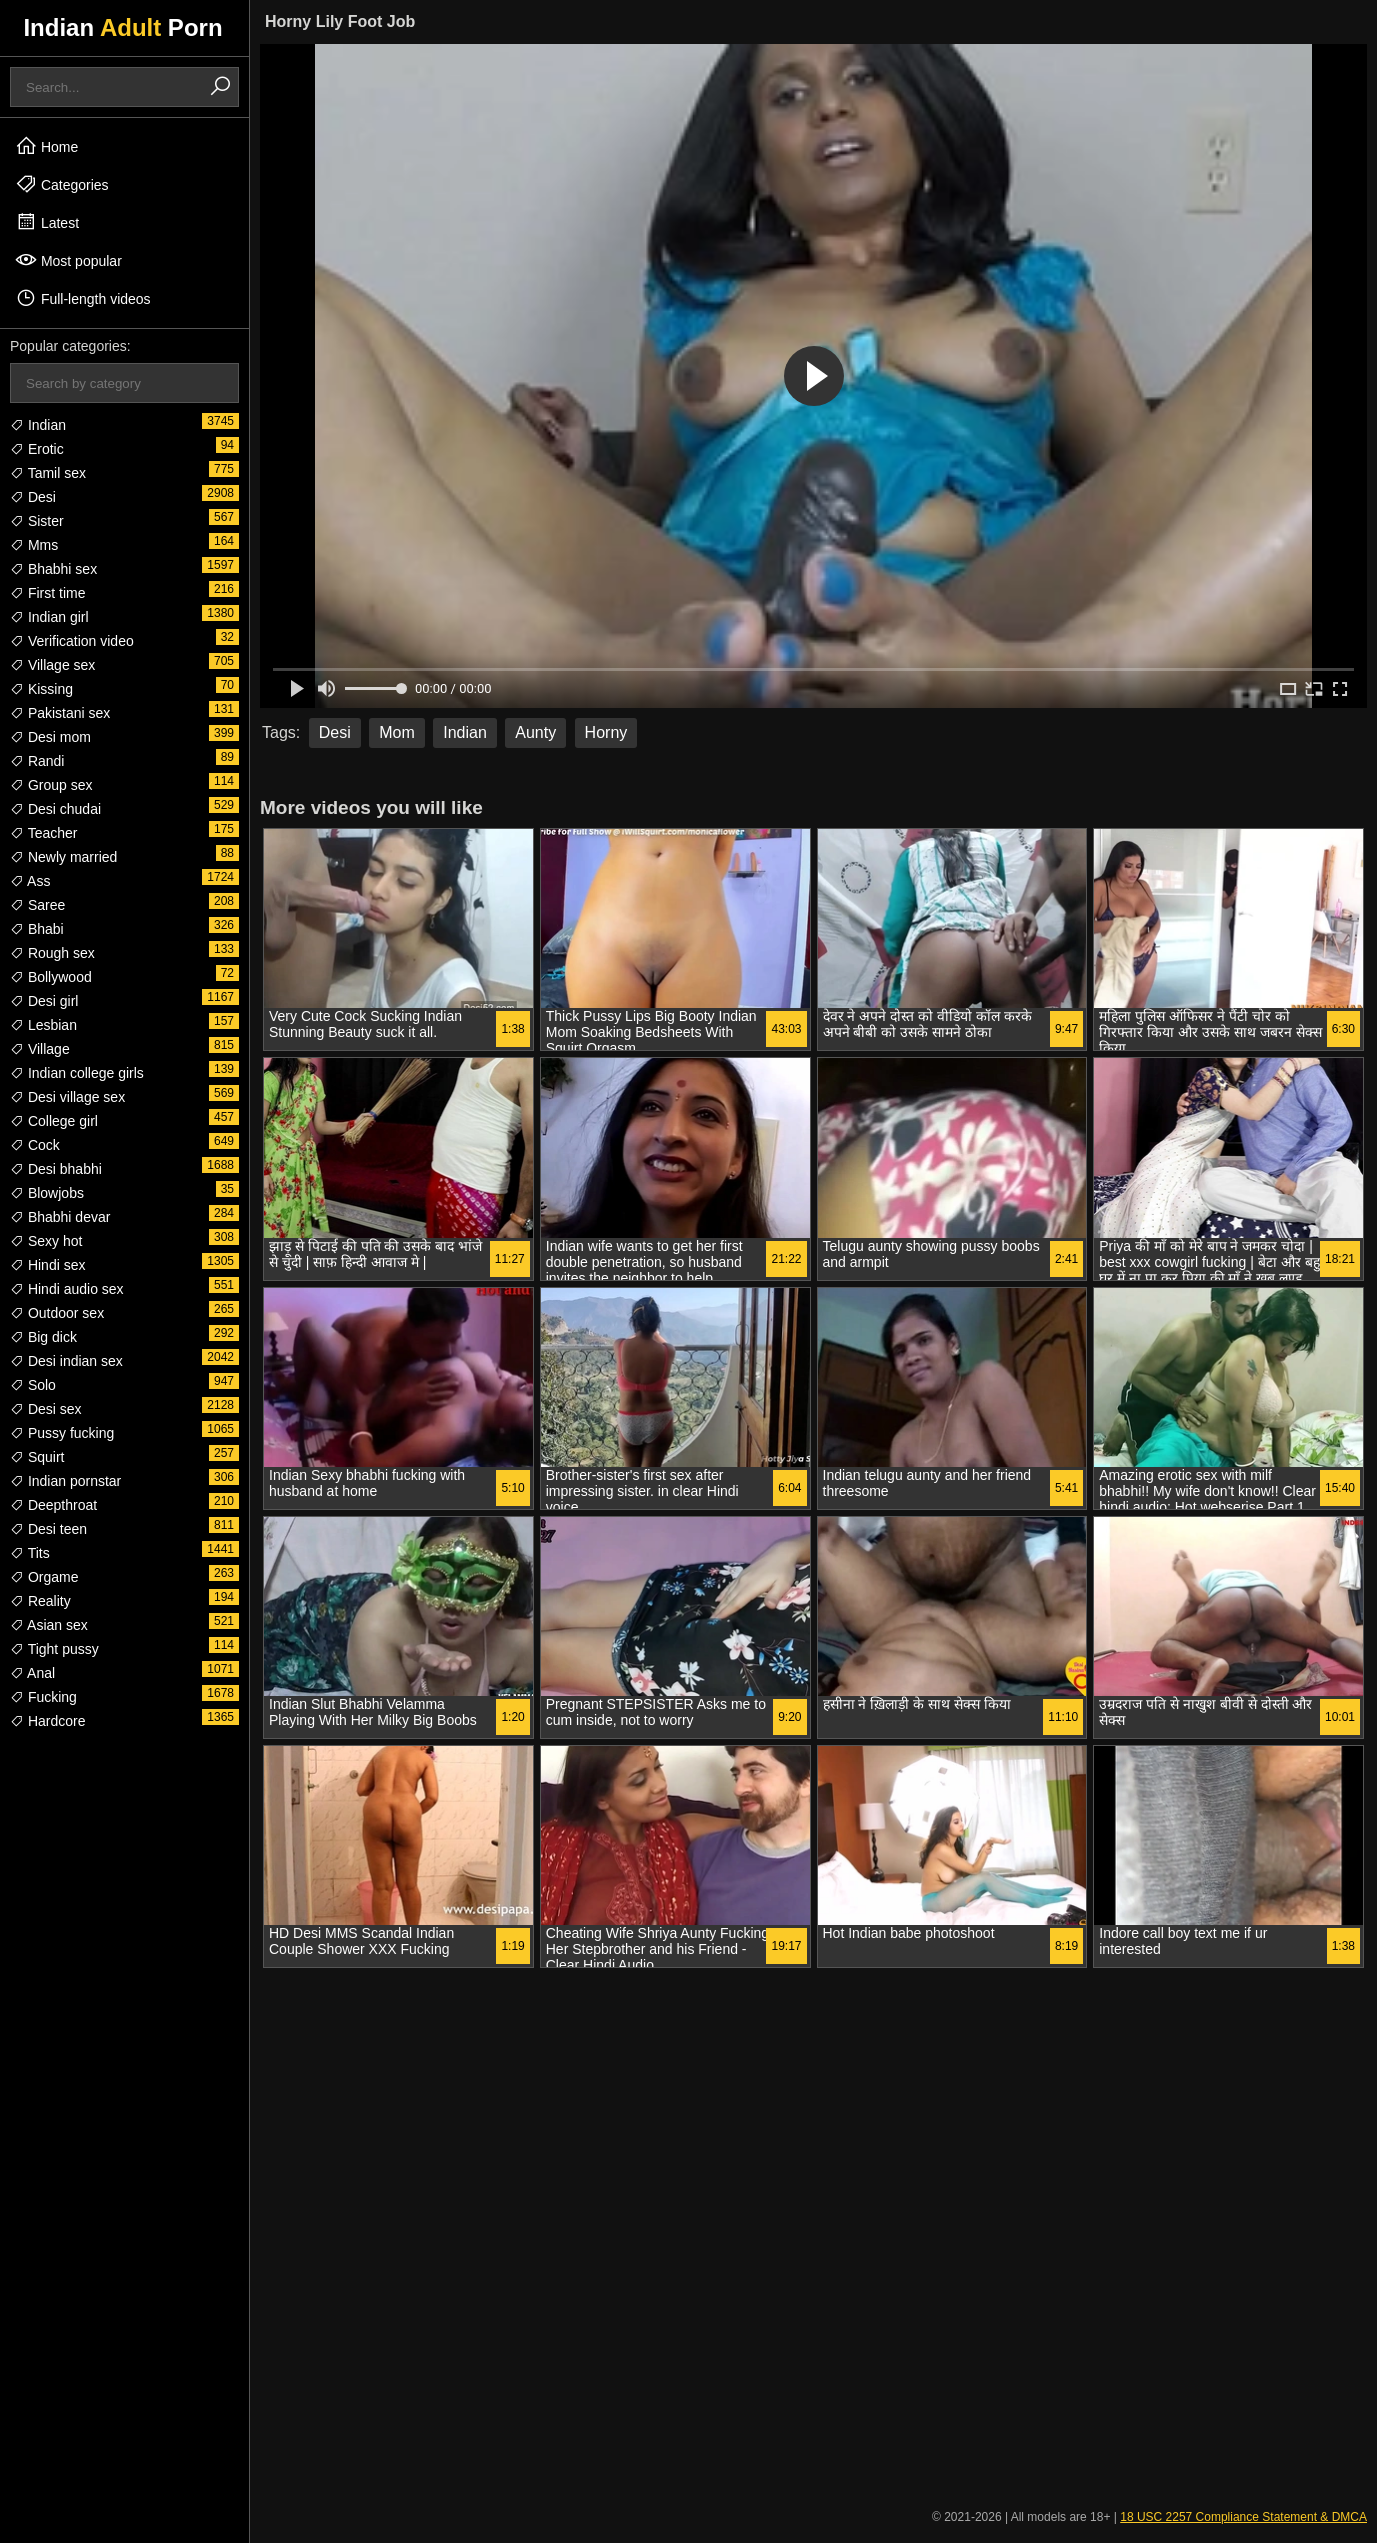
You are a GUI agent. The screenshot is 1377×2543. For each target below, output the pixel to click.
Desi (33, 497)
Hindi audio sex (67, 1289)
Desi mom (50, 737)
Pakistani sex (60, 713)
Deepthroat (53, 1505)
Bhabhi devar (60, 1217)
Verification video (72, 641)
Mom (397, 732)
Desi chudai (55, 809)
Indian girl (49, 617)
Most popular (68, 260)
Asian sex (49, 1625)
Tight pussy (54, 1649)
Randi (37, 761)
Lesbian (43, 1025)
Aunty (535, 732)
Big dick (43, 1337)
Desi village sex (67, 1097)
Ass (30, 881)
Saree (37, 905)
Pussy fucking (62, 1433)
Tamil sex (48, 473)
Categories (62, 184)
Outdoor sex (57, 1313)
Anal (32, 1673)
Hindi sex (47, 1265)
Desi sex (46, 1409)
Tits (30, 1553)
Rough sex (52, 953)
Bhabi (37, 929)
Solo (33, 1385)
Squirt (37, 1457)
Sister (37, 521)
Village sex (52, 665)
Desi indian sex (66, 1361)
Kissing (41, 689)
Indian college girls (77, 1073)
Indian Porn (122, 27)
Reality (40, 1601)
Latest (47, 222)
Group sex (51, 785)
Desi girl (44, 1001)
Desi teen (48, 1529)
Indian (38, 425)
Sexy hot (46, 1241)
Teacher (43, 833)
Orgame (44, 1577)
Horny (606, 732)
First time (47, 593)
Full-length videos (83, 298)
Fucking (43, 1697)
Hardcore (47, 1721)
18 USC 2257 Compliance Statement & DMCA (1243, 2517)
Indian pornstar (65, 1481)
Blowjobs (47, 1193)
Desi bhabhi (56, 1169)
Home (46, 146)
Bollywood (51, 977)
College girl (54, 1121)
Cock (35, 1145)
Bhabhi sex (53, 569)
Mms (34, 545)
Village (40, 1049)
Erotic (37, 449)
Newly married (63, 857)
